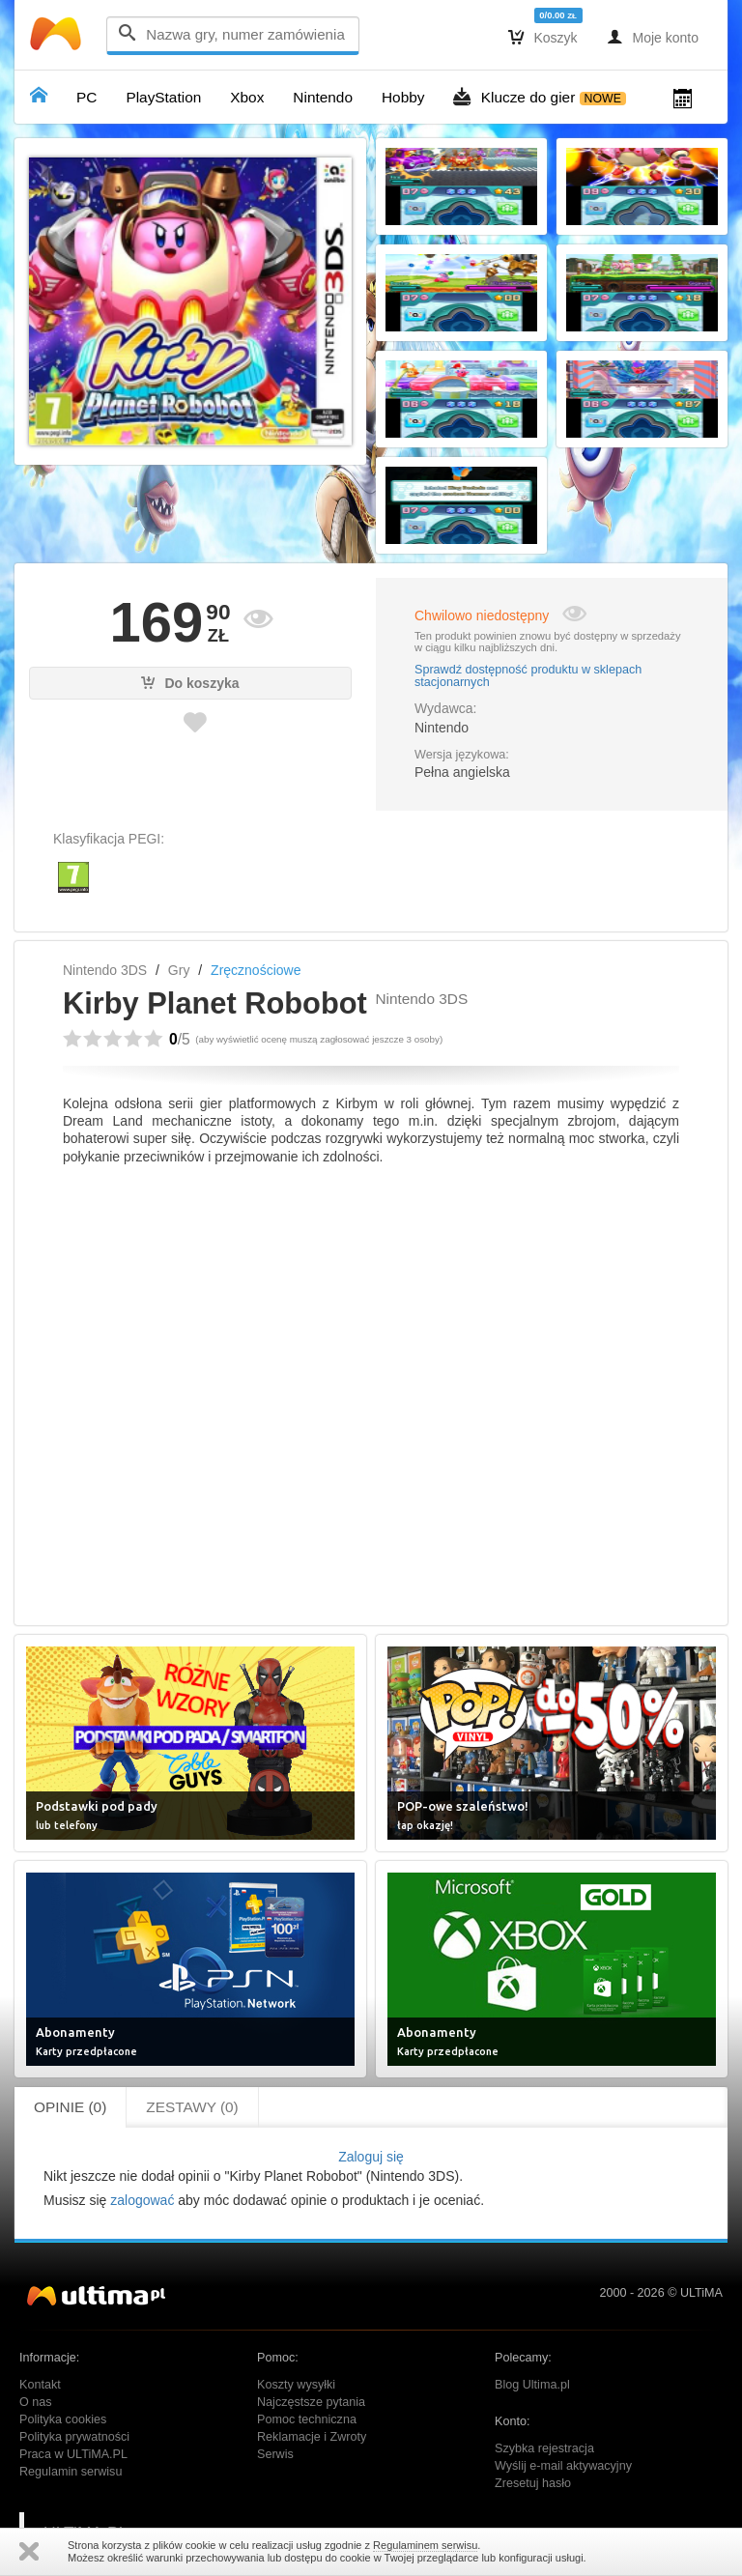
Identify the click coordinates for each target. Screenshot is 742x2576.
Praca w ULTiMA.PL (73, 2454)
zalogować (142, 2200)
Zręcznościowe (255, 970)
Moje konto (653, 36)
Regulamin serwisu (70, 2471)
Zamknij (29, 2551)
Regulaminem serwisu (425, 2545)
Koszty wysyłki (296, 2384)
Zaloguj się (371, 2156)
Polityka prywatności (74, 2437)
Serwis (275, 2454)
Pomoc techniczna (307, 2419)
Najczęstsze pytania (311, 2402)
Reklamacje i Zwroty (311, 2437)
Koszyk (543, 36)
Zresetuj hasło (533, 2483)
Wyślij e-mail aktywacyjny (563, 2466)
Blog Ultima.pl (532, 2384)
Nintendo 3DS (105, 970)
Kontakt (40, 2384)
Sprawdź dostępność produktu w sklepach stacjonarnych (528, 676)
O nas (35, 2402)
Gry (179, 970)
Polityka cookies (62, 2419)
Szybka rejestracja (544, 2448)
